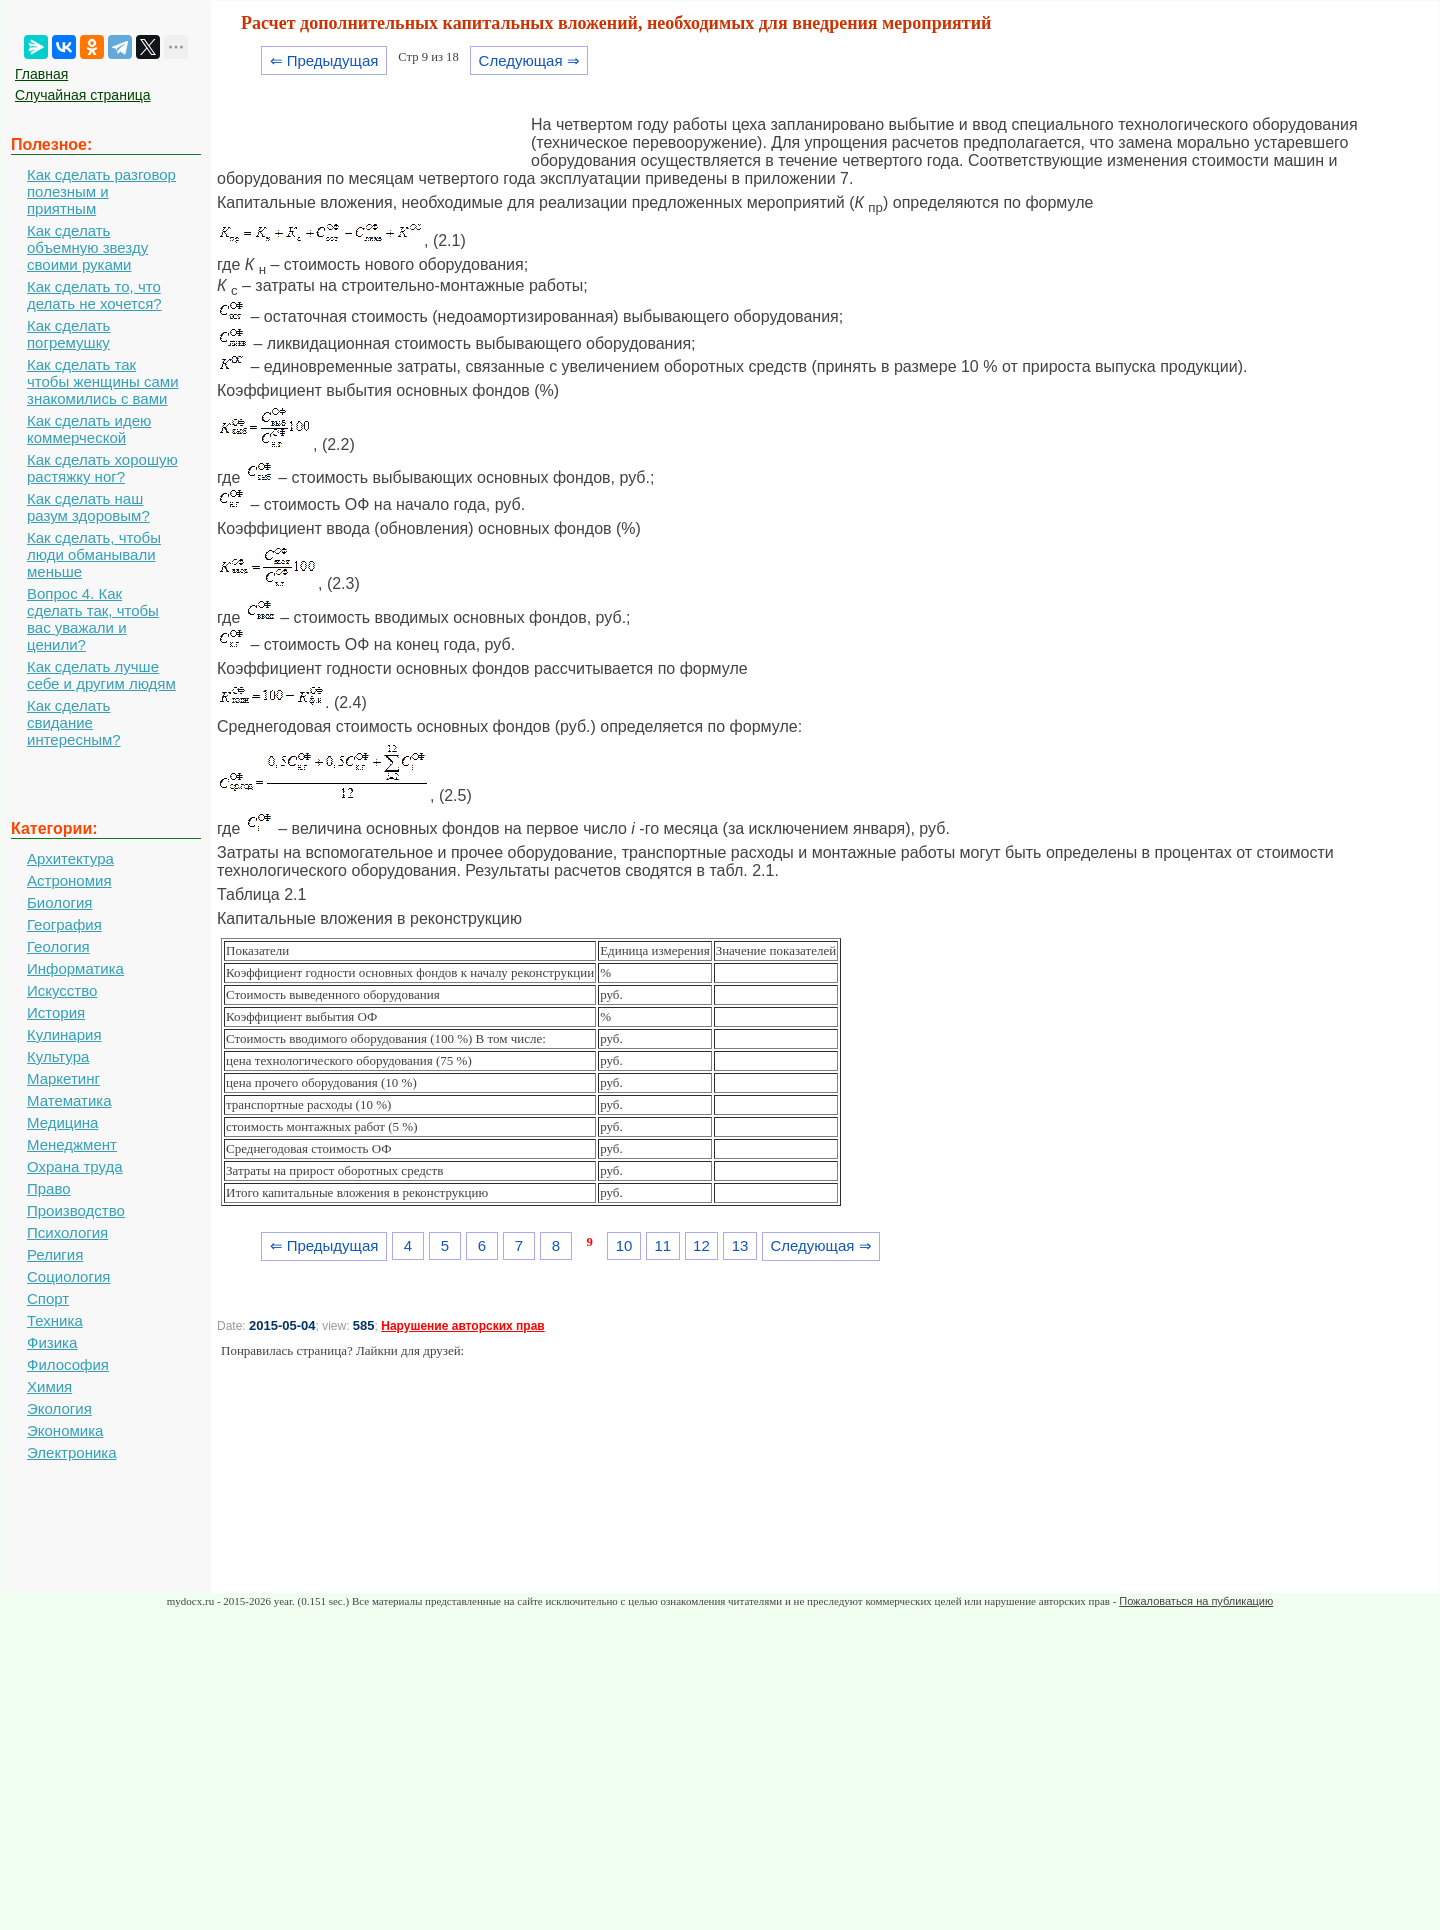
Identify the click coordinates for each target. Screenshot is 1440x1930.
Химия (49, 1386)
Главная (41, 74)
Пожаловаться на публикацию (1196, 1601)
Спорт (48, 1298)
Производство (76, 1210)
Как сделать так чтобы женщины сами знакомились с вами (103, 381)
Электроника (72, 1452)
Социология (68, 1276)
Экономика (65, 1430)
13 (740, 1245)
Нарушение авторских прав (462, 1326)
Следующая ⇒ (529, 60)
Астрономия (69, 880)
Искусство (62, 990)
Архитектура (70, 858)
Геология (58, 946)
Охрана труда (75, 1166)
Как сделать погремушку (68, 334)
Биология (59, 902)
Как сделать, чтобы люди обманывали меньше (94, 554)
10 (624, 1245)
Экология (59, 1408)
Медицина (62, 1122)
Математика (69, 1100)
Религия (55, 1254)
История (56, 1012)
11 (662, 1245)
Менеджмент (72, 1144)
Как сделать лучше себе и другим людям (101, 675)
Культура (58, 1056)
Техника (55, 1320)
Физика (52, 1342)
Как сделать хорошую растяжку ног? (102, 468)
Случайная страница (83, 95)
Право (49, 1188)
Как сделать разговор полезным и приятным (101, 191)
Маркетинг (63, 1078)
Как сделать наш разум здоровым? (88, 507)
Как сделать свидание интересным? (74, 722)
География (64, 924)
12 (701, 1245)
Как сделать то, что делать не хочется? (94, 295)
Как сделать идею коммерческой (89, 429)
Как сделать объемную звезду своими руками (87, 247)
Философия (68, 1364)
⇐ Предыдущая (324, 60)
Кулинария (64, 1034)
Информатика (75, 968)
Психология (67, 1232)
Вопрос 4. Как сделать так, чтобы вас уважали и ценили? (93, 619)
